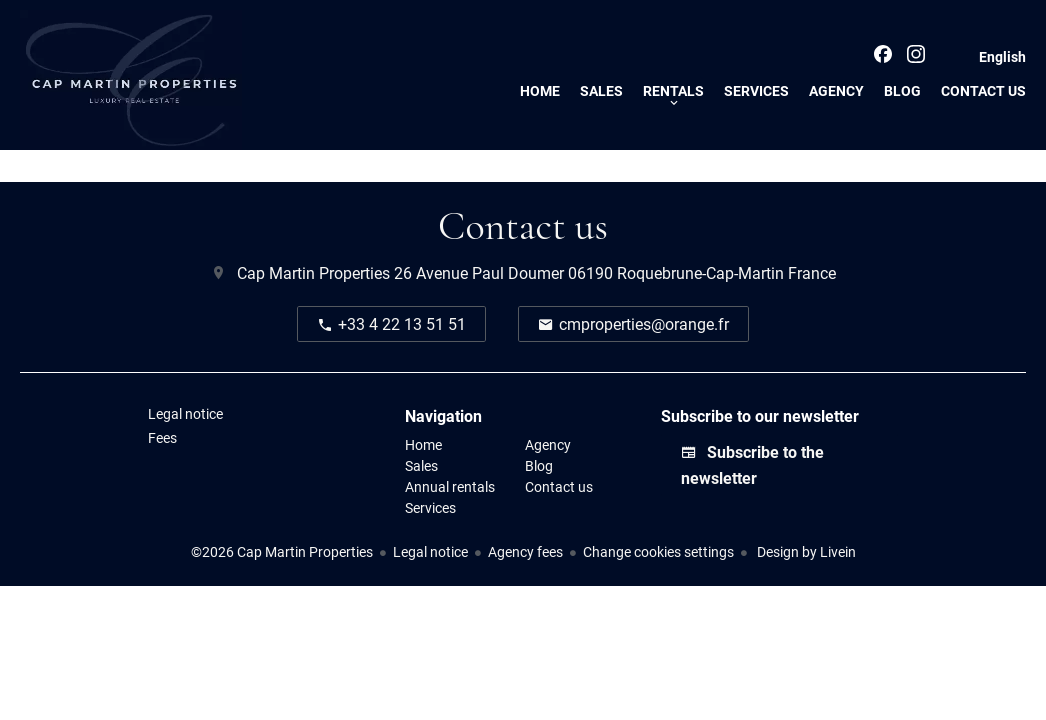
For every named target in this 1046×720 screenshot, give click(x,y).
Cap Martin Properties (313, 272)
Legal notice (430, 551)
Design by (805, 551)
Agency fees (525, 551)
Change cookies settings (658, 551)
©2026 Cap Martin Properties (282, 551)
